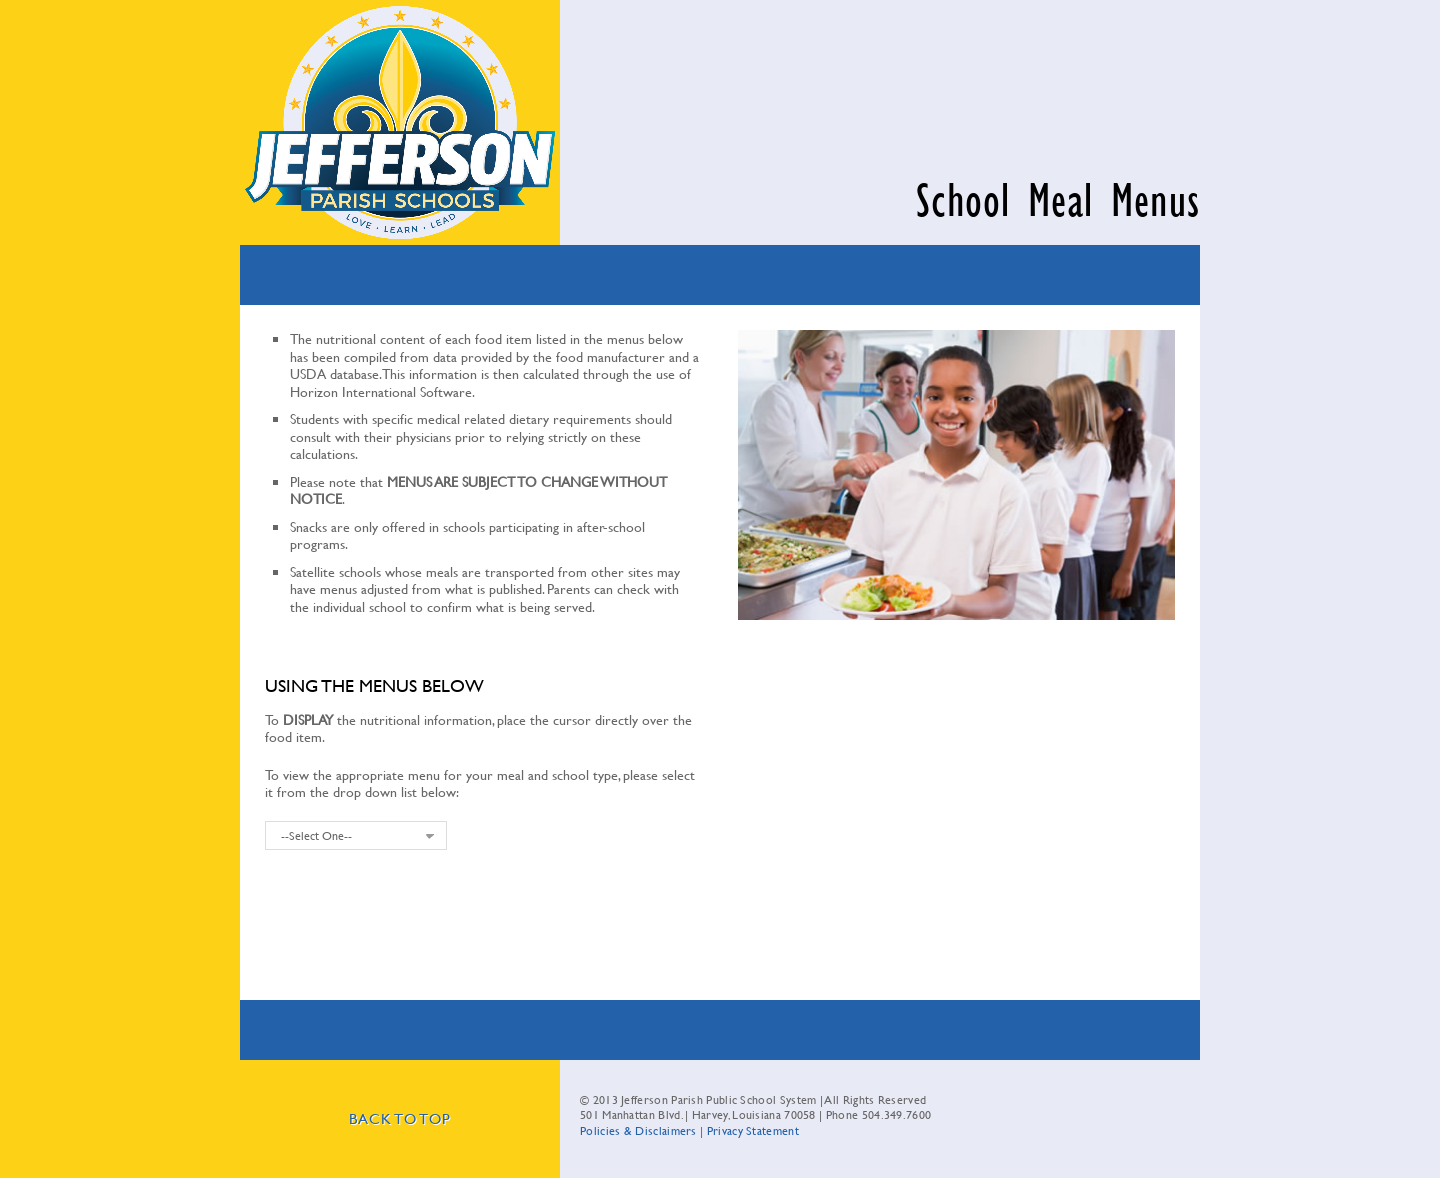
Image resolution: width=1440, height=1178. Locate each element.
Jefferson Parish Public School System (400, 122)
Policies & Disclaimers (638, 1130)
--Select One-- (316, 835)
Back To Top (399, 1118)
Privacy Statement (753, 1130)
